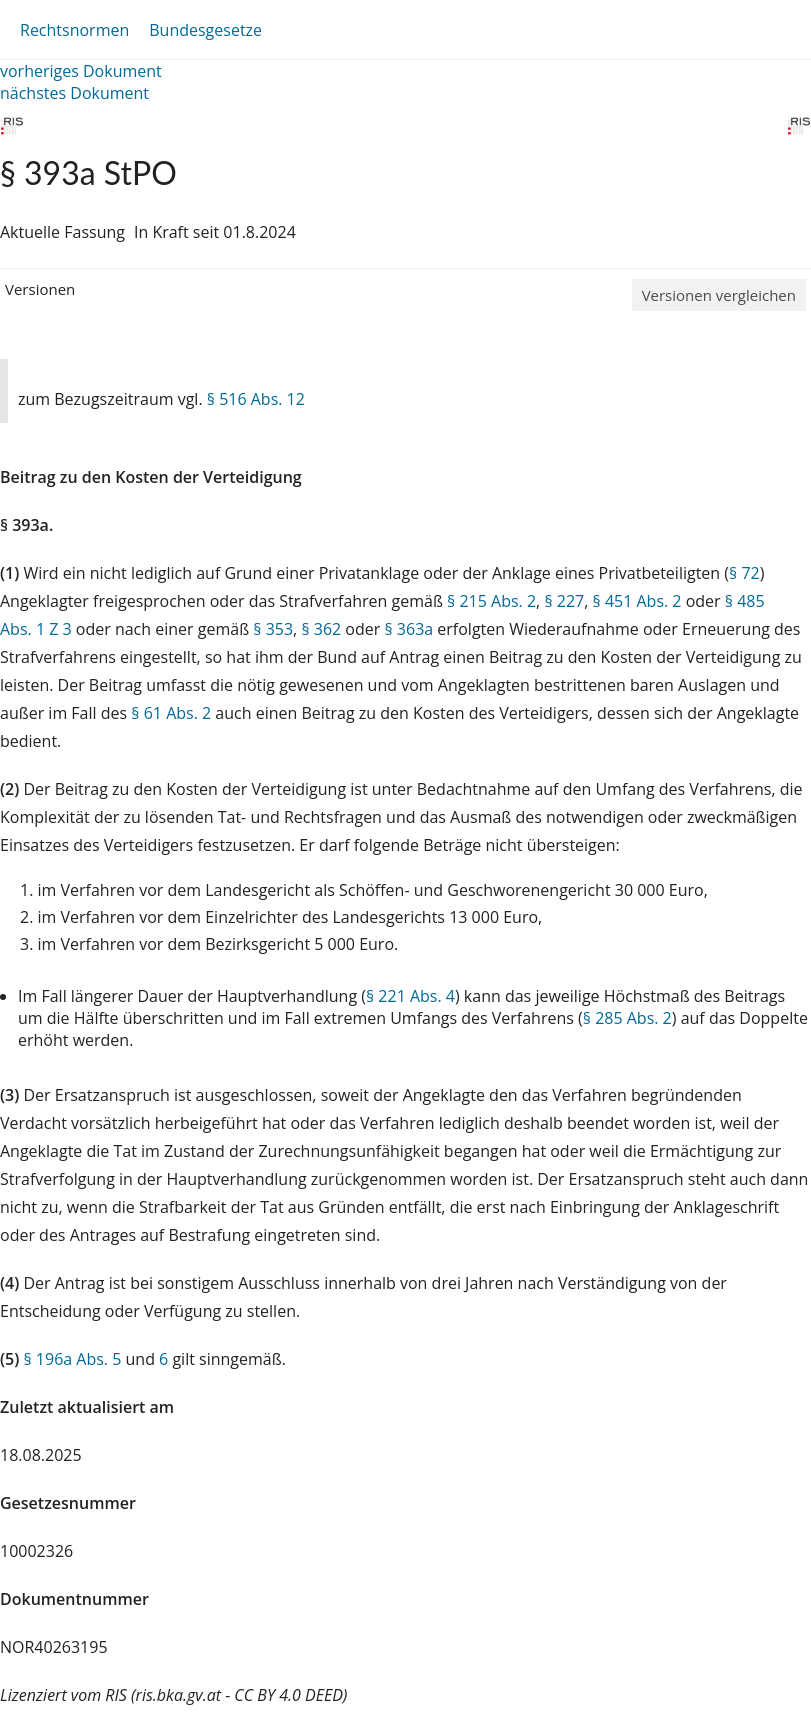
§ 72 (744, 573)
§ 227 (564, 601)
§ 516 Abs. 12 (256, 399)
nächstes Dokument (74, 93)
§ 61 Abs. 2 (171, 713)
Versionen (40, 289)
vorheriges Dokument (81, 71)
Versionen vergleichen (719, 295)
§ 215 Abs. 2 (491, 601)
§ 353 (273, 629)
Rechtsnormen (74, 30)
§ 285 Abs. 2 (627, 1018)
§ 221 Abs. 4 (410, 996)
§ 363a (408, 629)
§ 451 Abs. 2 (637, 601)
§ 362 (321, 629)
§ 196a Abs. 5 (72, 1359)
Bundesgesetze (205, 30)
